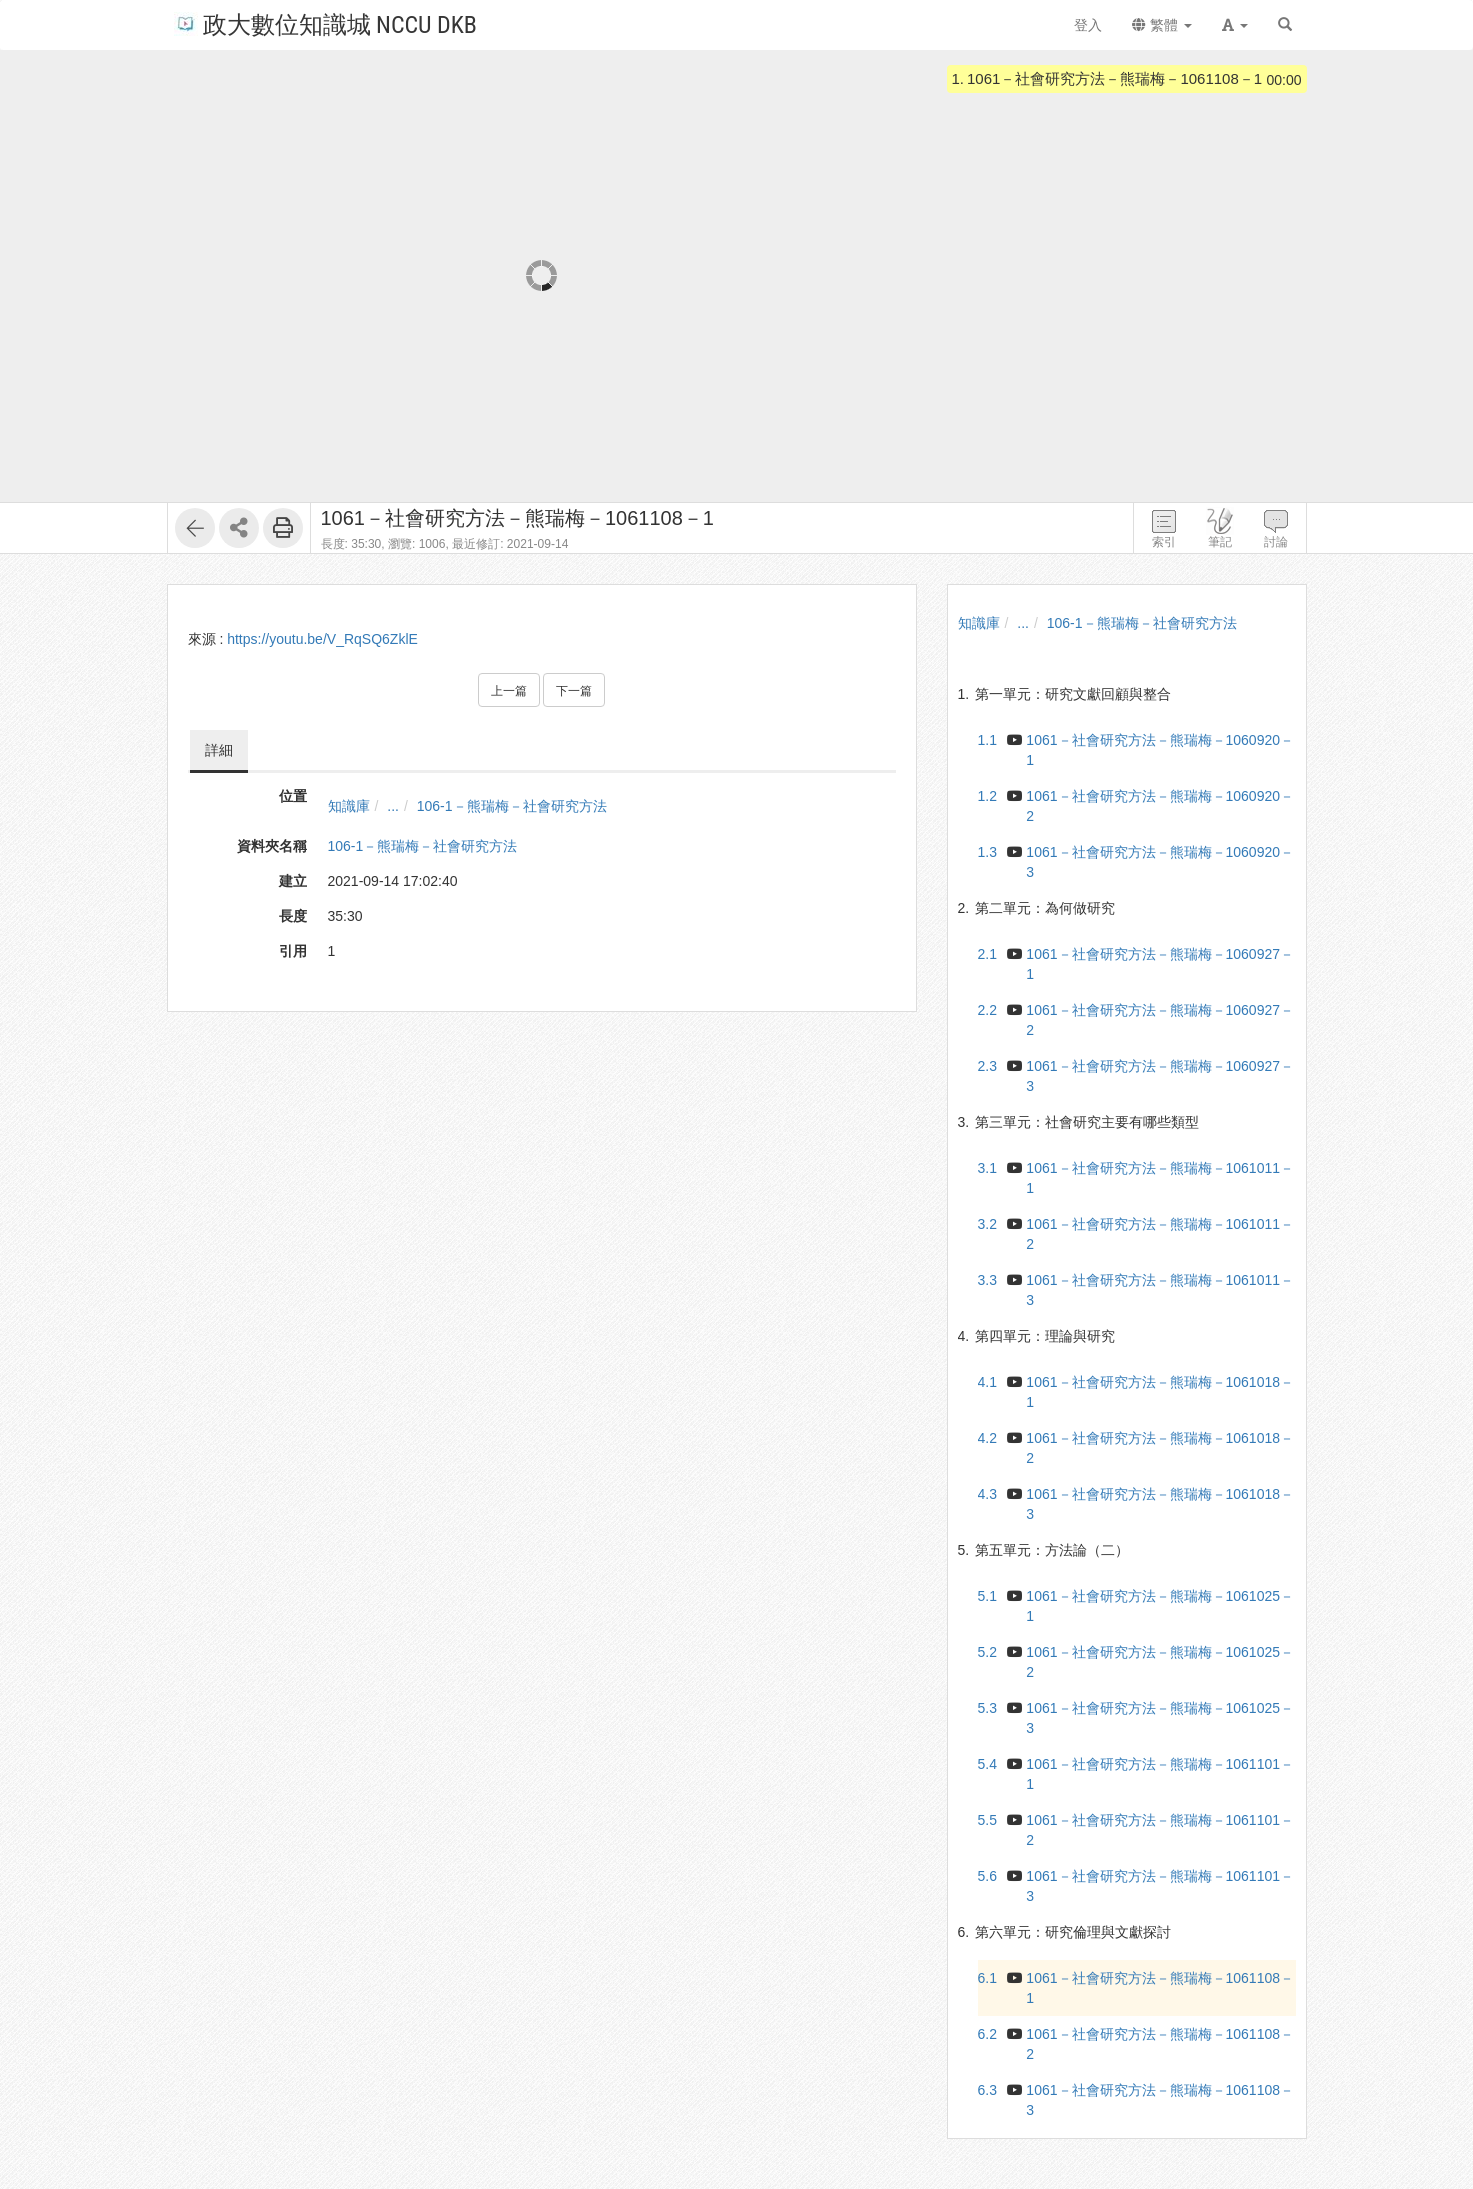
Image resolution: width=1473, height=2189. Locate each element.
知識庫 (349, 806)
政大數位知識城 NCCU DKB (325, 23)
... (393, 806)
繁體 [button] (1162, 25)
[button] (1235, 25)
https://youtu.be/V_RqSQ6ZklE (322, 639)
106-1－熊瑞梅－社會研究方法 (512, 806)
